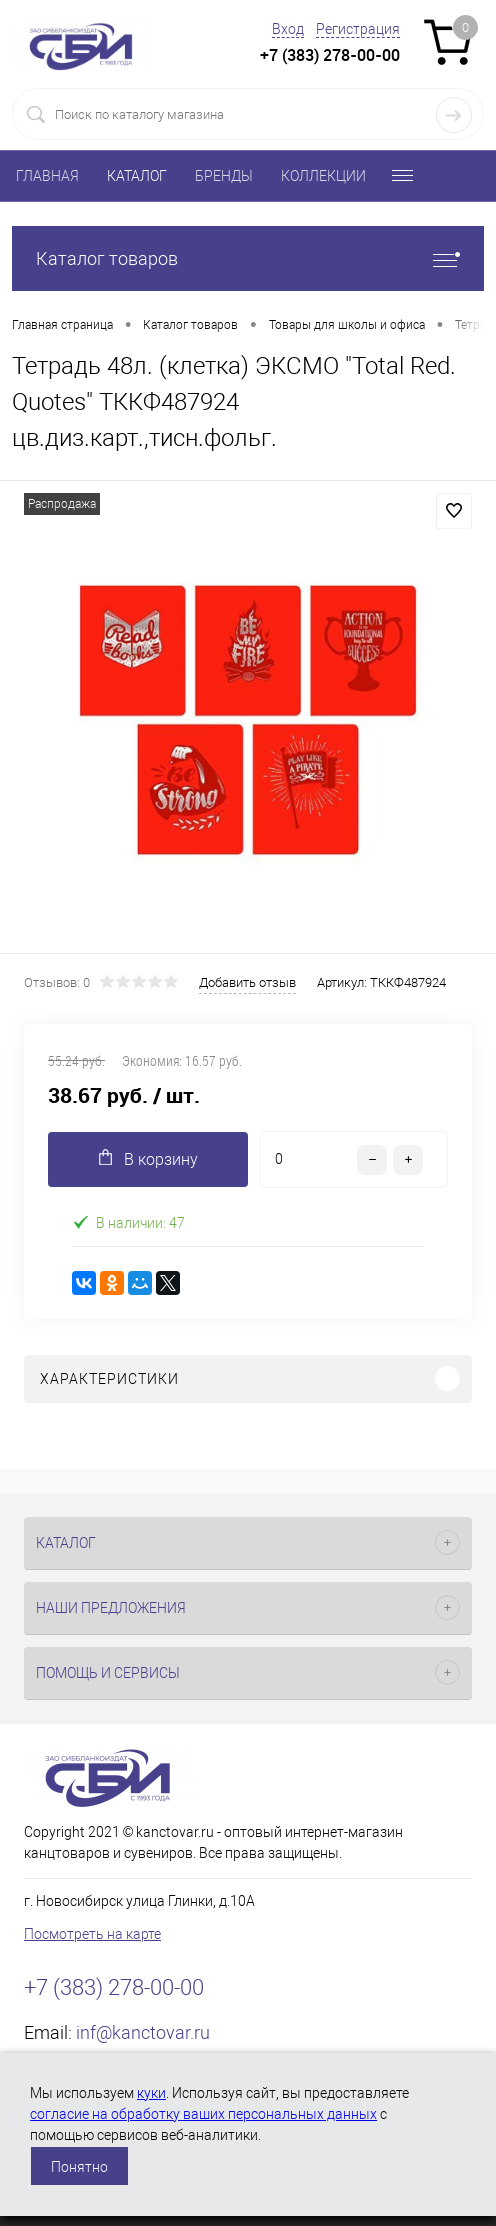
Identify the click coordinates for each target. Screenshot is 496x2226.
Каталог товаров (248, 258)
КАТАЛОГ (137, 176)
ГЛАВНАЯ (47, 176)
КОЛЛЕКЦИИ (323, 176)
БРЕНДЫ (224, 176)
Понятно (79, 2167)
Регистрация (358, 29)
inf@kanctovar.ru (143, 2032)
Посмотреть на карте (92, 1934)
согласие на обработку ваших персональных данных (203, 2114)
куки (151, 2093)
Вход (288, 29)
